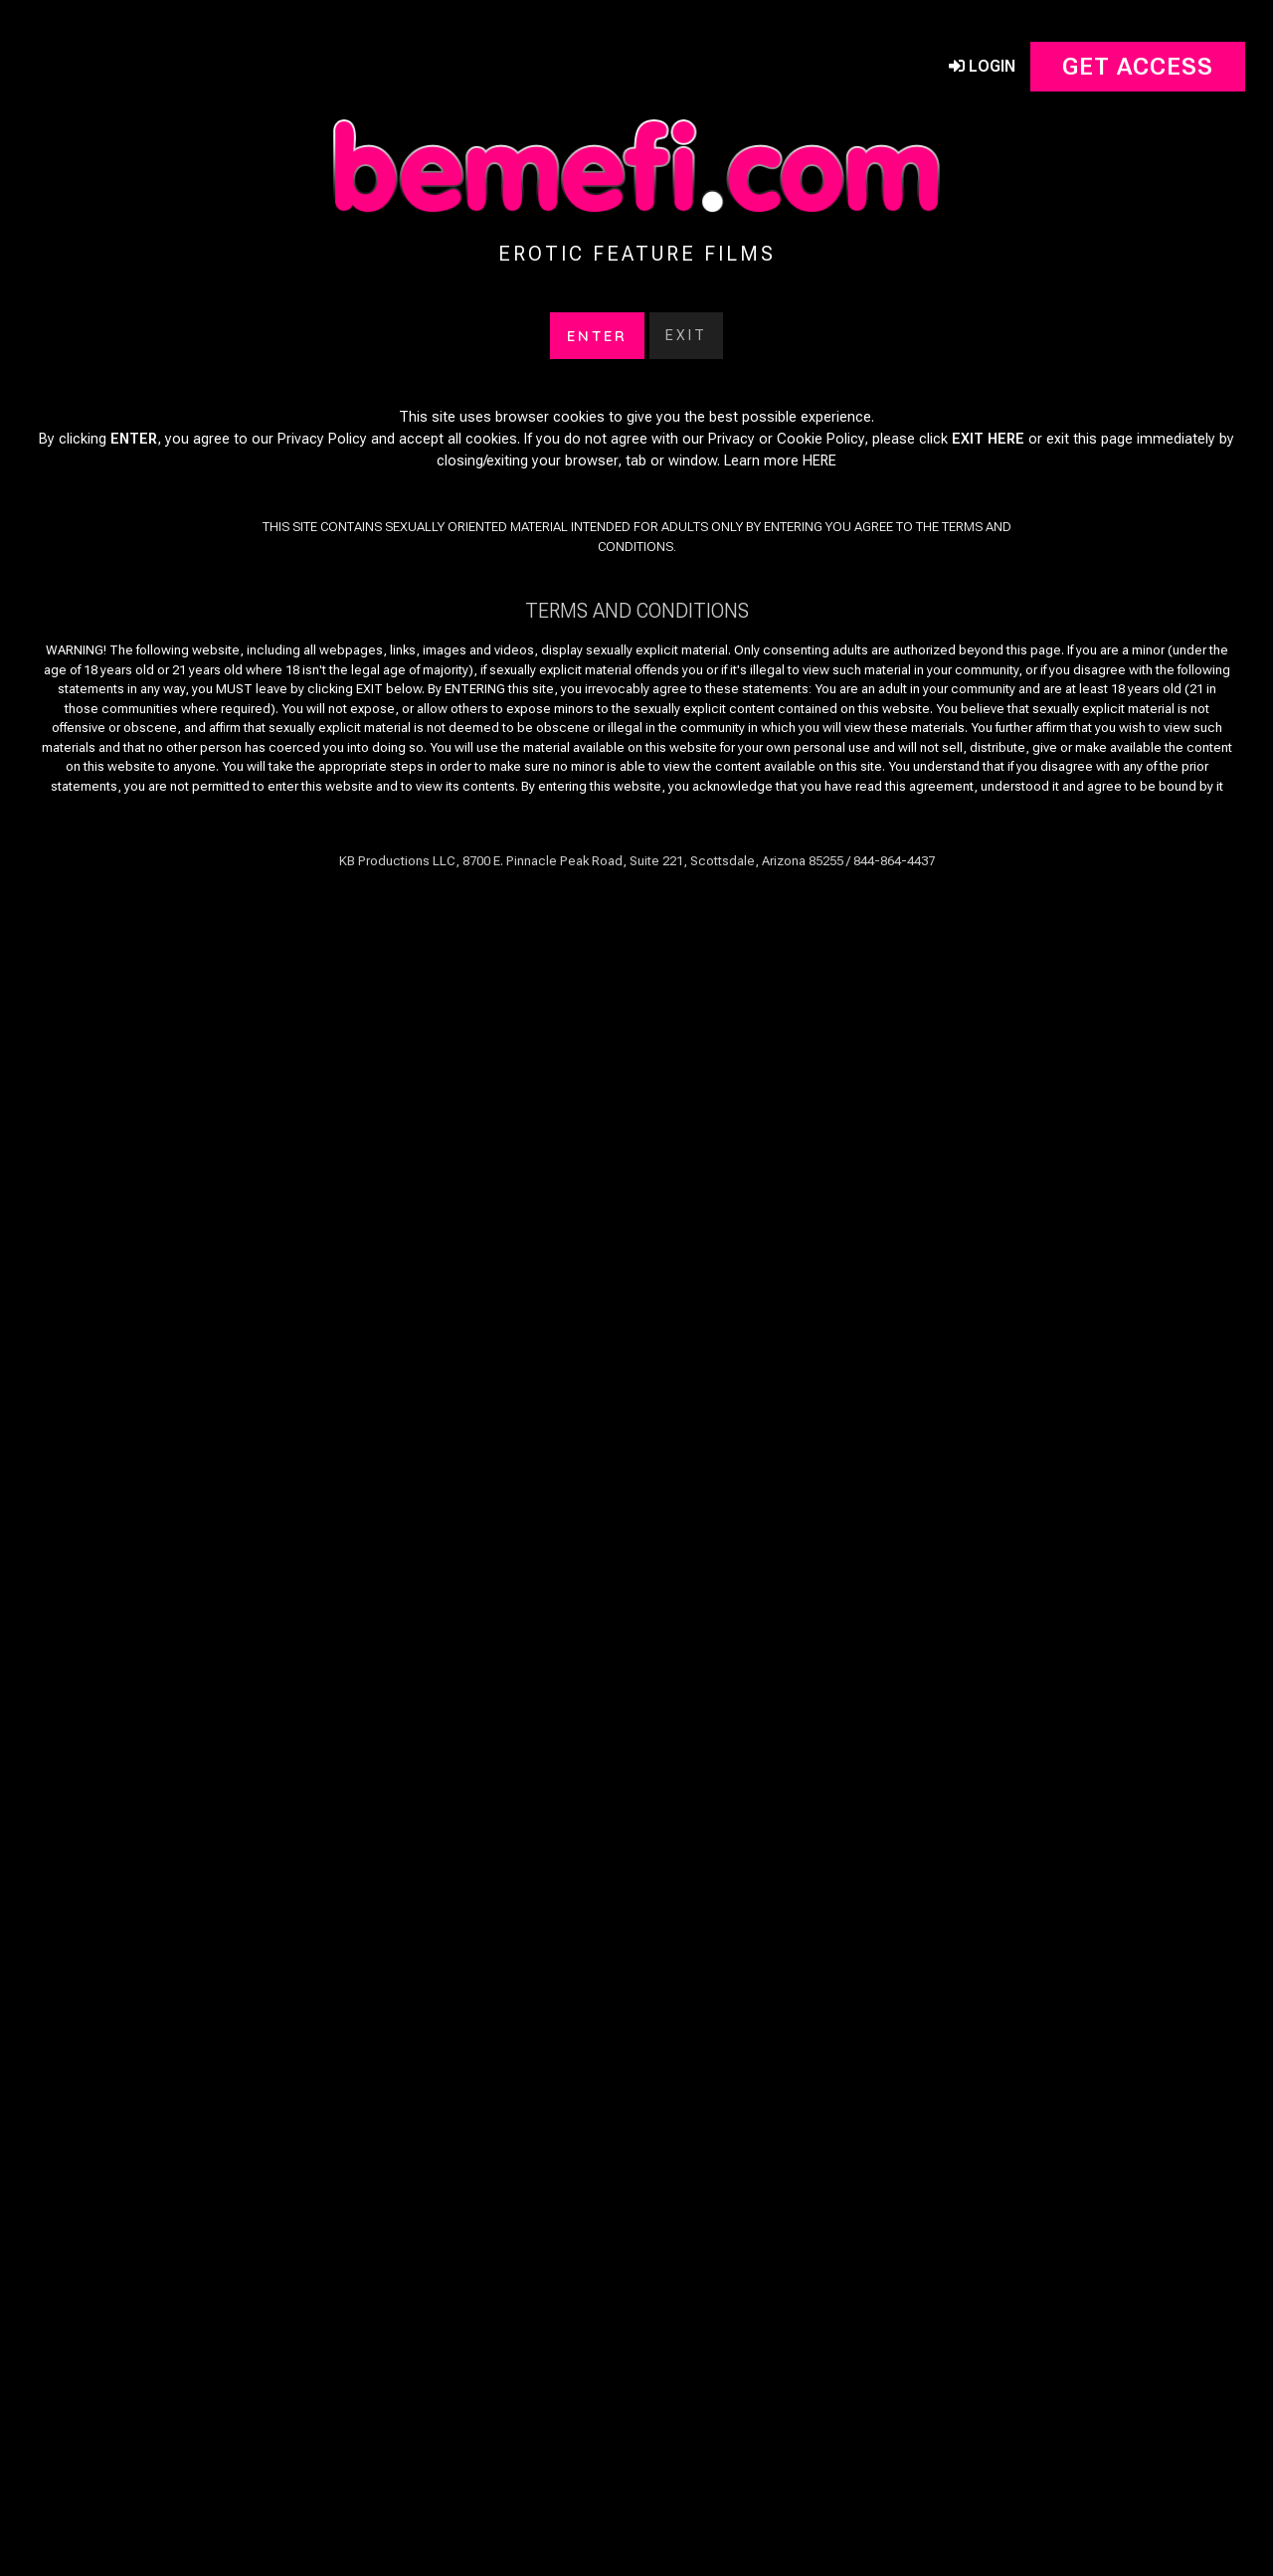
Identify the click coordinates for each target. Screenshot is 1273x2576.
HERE (819, 439)
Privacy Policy (322, 417)
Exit (686, 313)
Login (982, 44)
